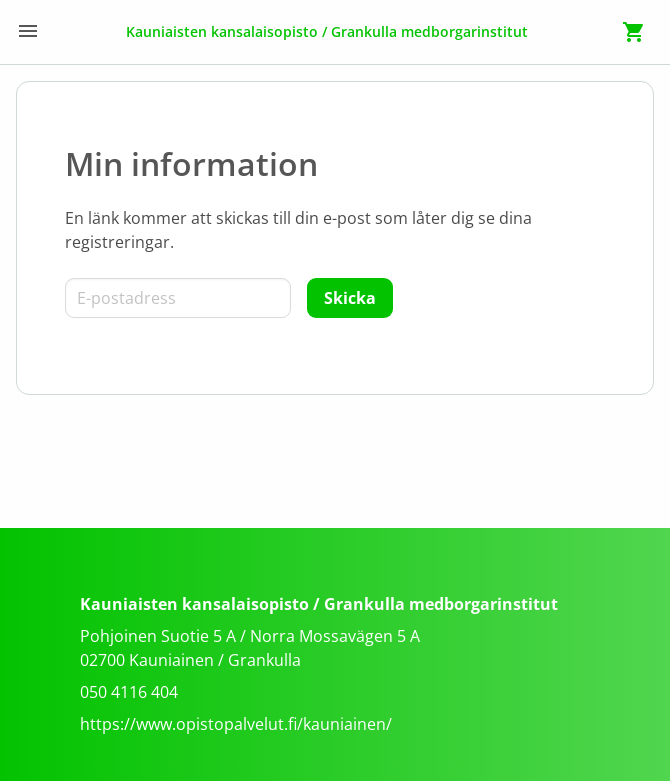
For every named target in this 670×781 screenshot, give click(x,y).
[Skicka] (350, 298)
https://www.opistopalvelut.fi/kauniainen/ (236, 724)
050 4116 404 (129, 692)
